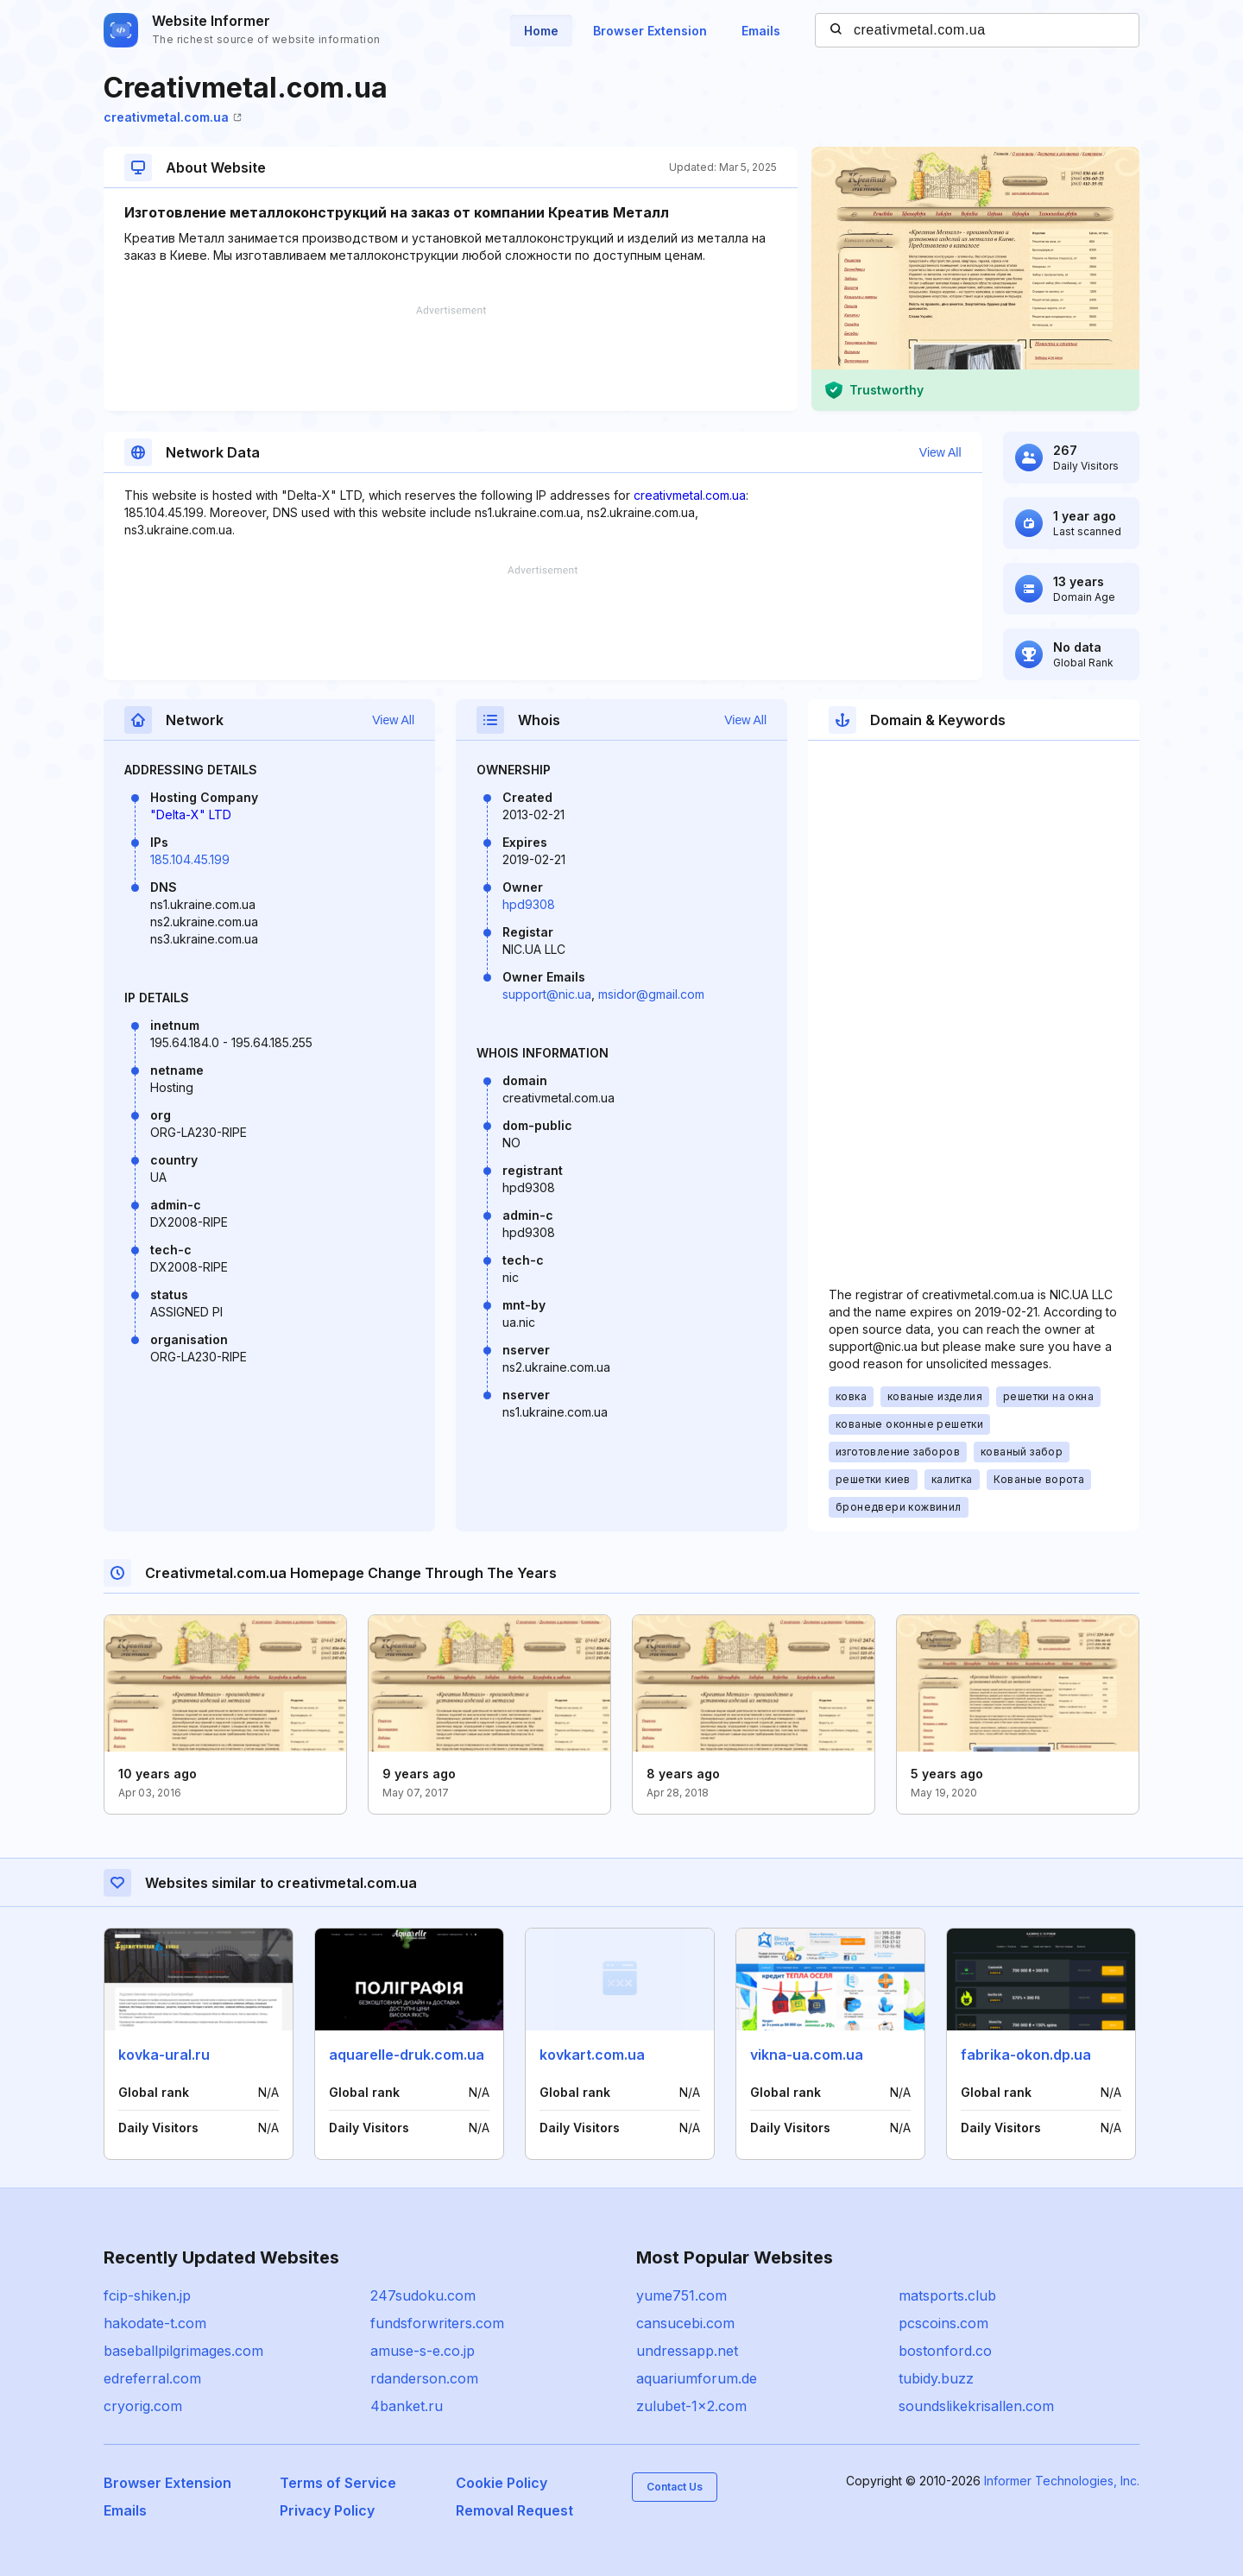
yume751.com (681, 2295)
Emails (760, 30)
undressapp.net (687, 2350)
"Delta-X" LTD (190, 814)
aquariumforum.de (696, 2378)
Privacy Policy (327, 2510)
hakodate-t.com (155, 2323)
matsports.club (947, 2295)
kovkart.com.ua (592, 2054)
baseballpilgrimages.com (183, 2350)
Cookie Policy (501, 2482)
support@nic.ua (546, 994)
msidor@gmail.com (651, 994)
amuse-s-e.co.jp (422, 2350)
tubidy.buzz (936, 2378)
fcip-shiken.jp (147, 2295)
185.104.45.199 (190, 859)
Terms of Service (338, 2482)
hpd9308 (528, 904)
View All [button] (940, 452)
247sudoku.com (423, 2295)
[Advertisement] (450, 358)
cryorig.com (143, 2406)
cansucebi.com (685, 2323)
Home (541, 30)
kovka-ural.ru (164, 2054)
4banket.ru (406, 2406)
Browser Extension (650, 30)
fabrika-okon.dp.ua (1026, 2054)
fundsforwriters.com (437, 2323)
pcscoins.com (943, 2323)
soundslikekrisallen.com (976, 2406)
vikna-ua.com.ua (806, 2054)
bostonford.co (945, 2350)
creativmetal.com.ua (173, 117)
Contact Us (675, 2486)
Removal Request (514, 2510)
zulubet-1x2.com (691, 2406)
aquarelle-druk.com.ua (406, 2054)
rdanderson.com (424, 2378)
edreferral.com (152, 2378)
